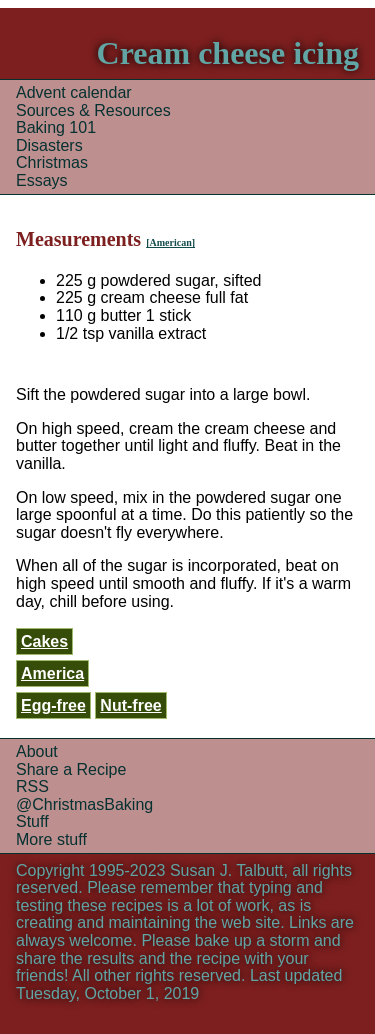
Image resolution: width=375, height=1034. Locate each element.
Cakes (44, 641)
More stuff (51, 839)
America (52, 673)
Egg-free (53, 705)
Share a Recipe (71, 769)
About (37, 751)
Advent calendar (74, 92)
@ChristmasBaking (84, 804)
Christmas (52, 162)
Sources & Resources (93, 110)
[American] (170, 242)
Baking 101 (56, 127)
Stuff (32, 821)
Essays (42, 180)
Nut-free (130, 705)
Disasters (49, 145)
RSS (32, 786)
